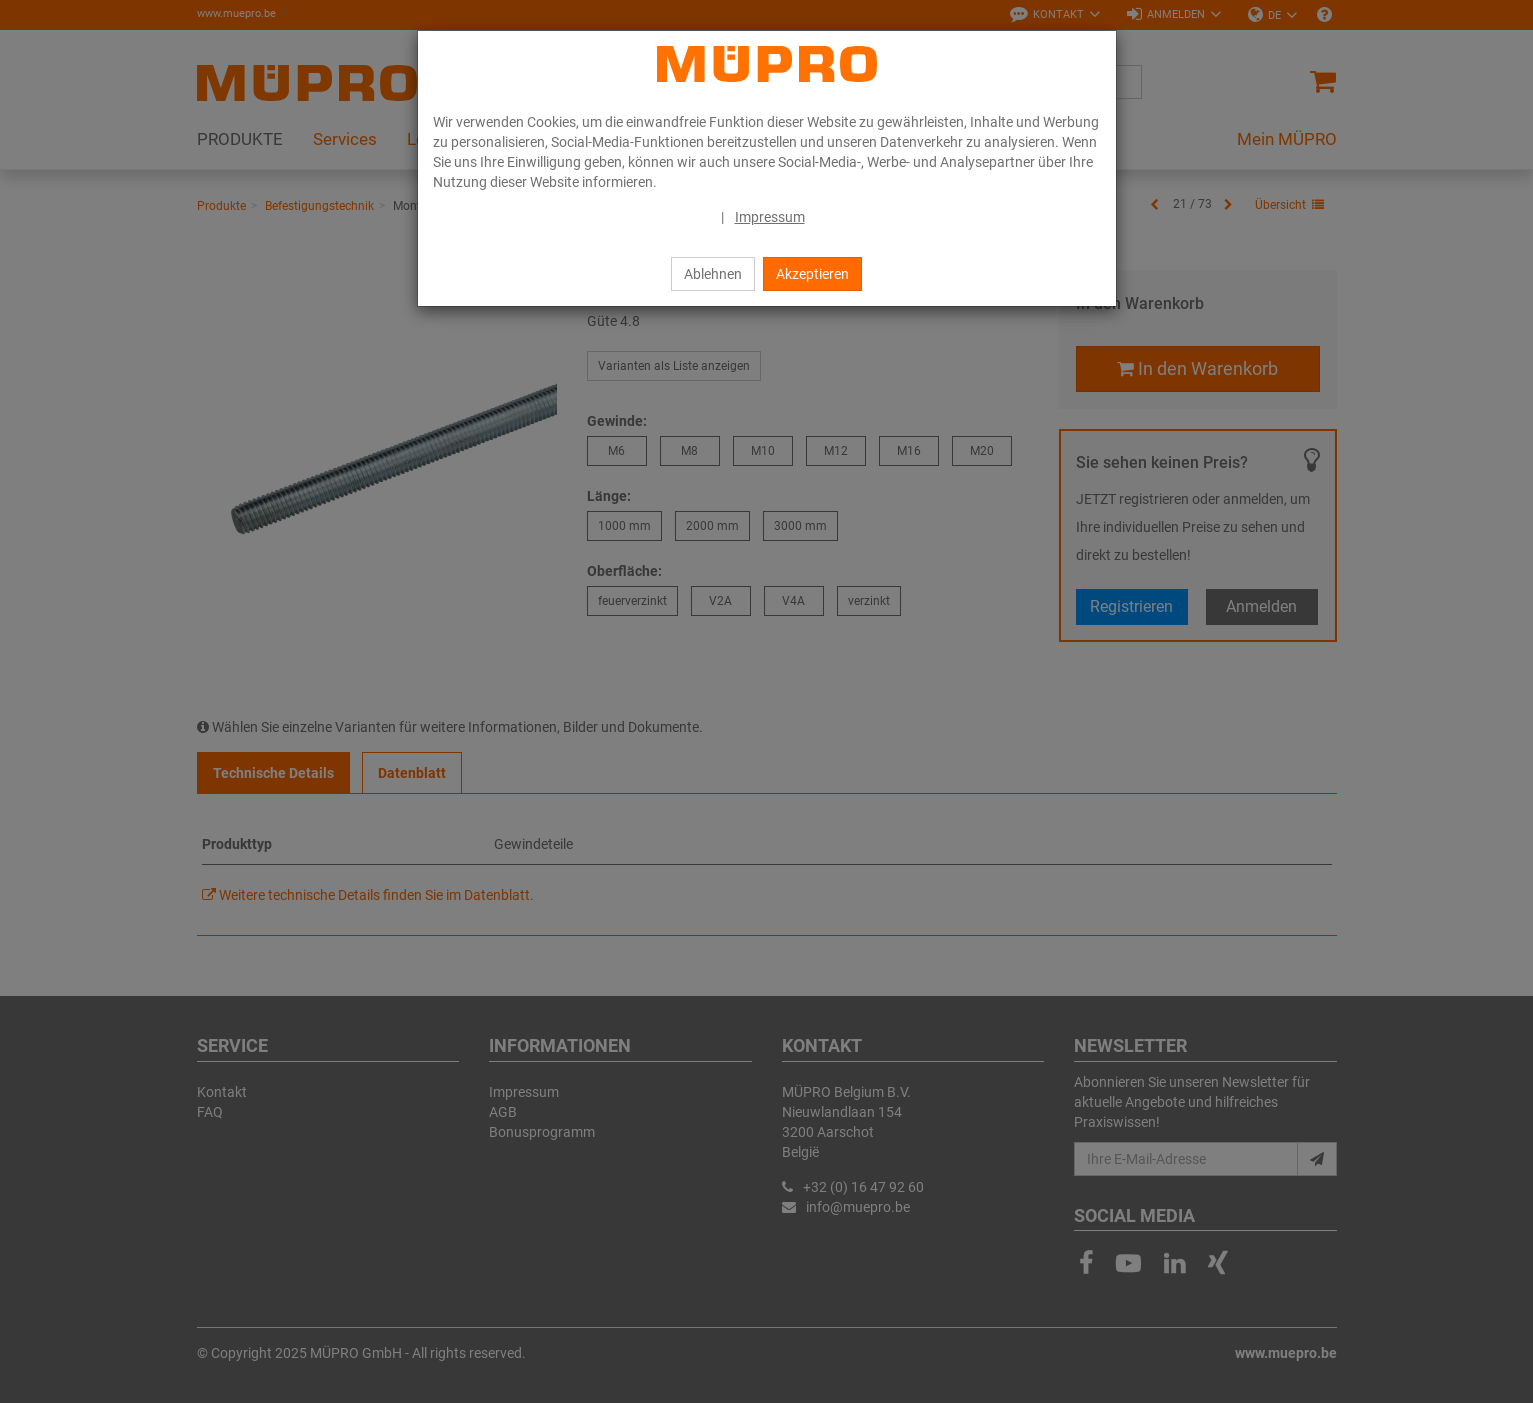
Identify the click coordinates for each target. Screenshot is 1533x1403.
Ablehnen (713, 274)
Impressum (770, 217)
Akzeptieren (812, 274)
